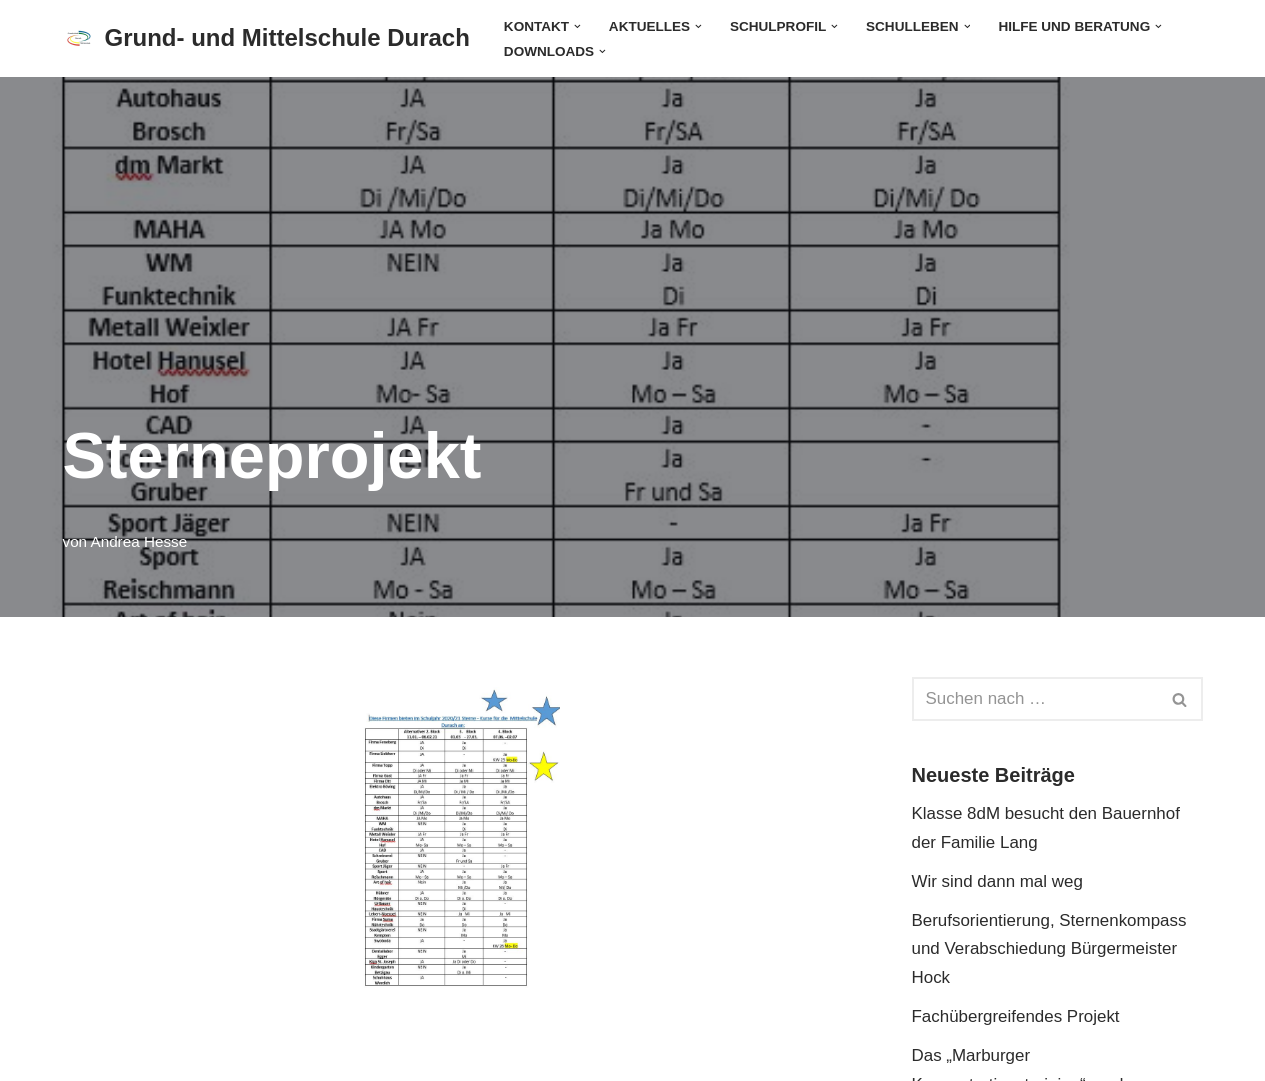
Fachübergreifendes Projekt (1016, 1017)
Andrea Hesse (139, 541)
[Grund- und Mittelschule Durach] (266, 38)
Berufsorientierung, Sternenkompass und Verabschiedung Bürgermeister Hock (1050, 949)
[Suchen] (1035, 699)
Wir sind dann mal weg (998, 881)
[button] (577, 25)
